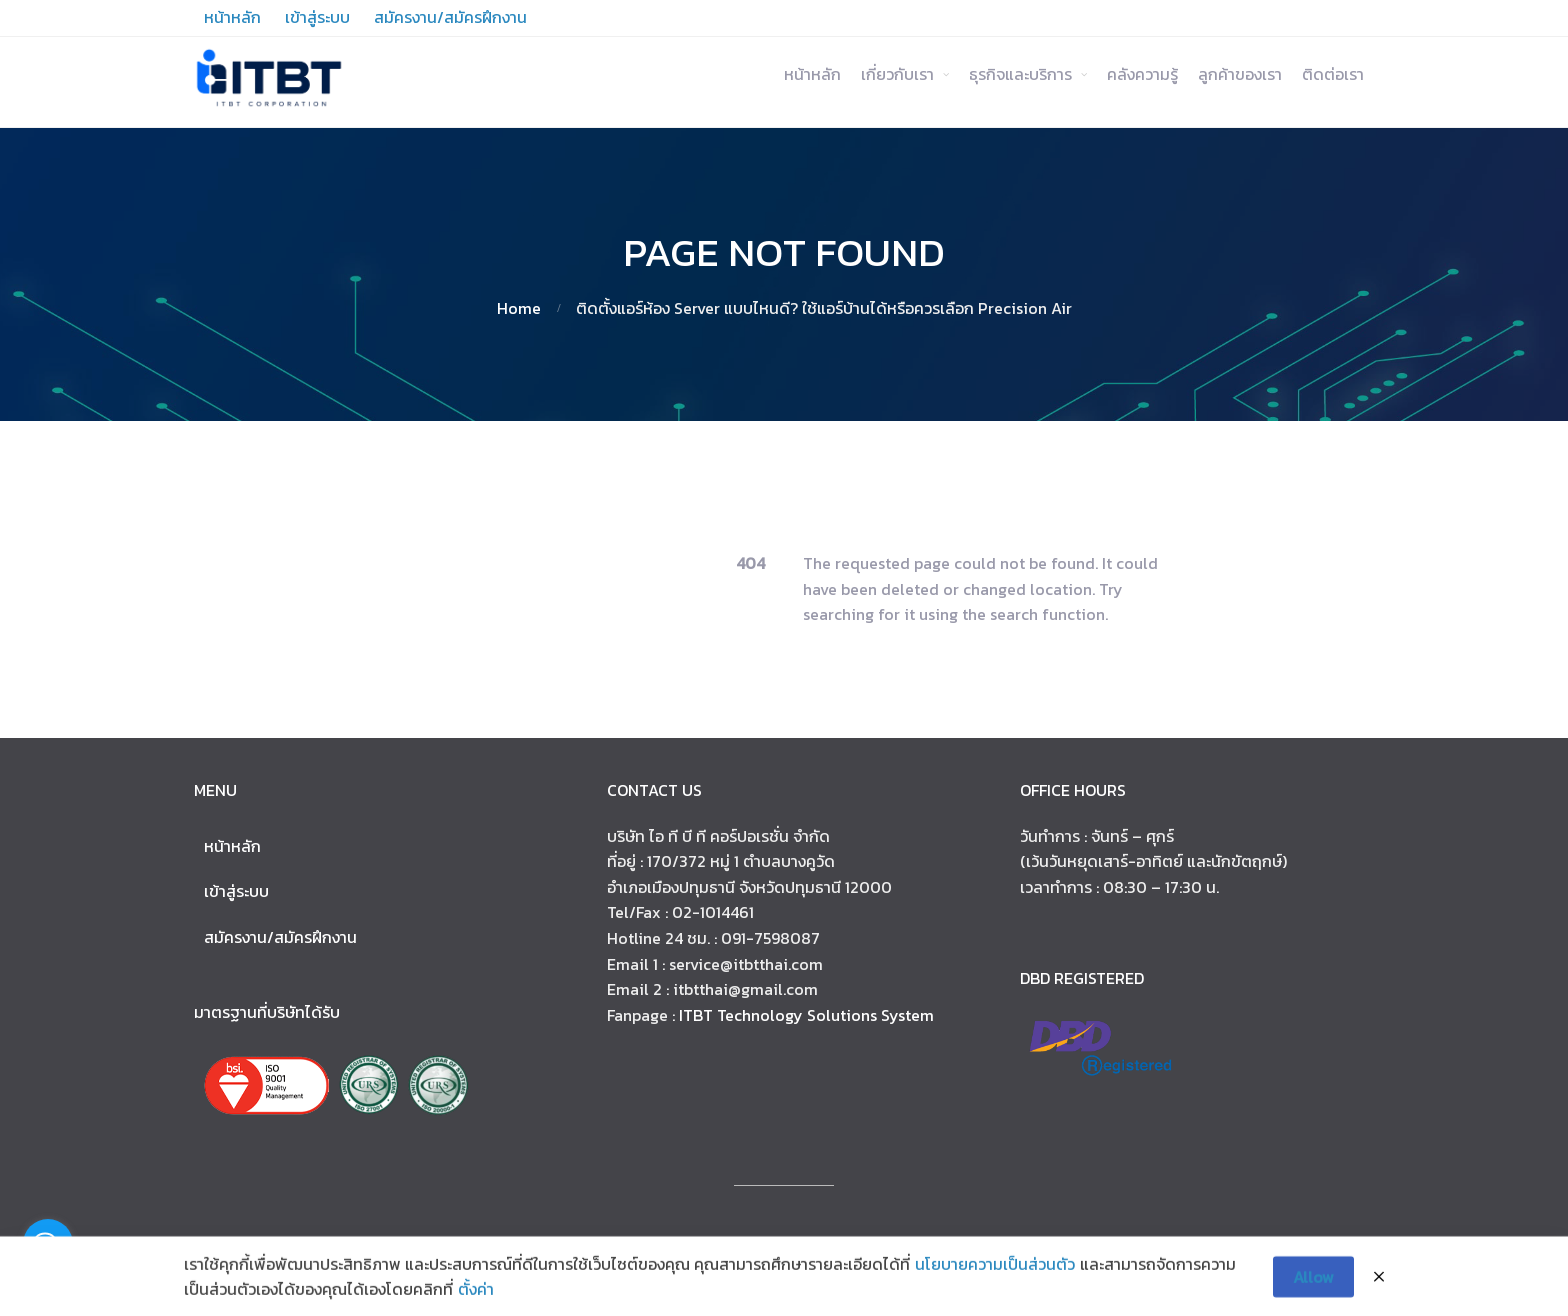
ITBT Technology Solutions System (806, 1015)
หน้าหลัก (812, 74)
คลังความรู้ (1142, 74)
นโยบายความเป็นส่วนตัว (995, 1269)
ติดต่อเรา (1333, 74)
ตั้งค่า (476, 1294)
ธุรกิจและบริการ (1020, 74)
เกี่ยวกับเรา (897, 74)
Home (519, 308)
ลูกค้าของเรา (1240, 74)
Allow (1313, 1281)
